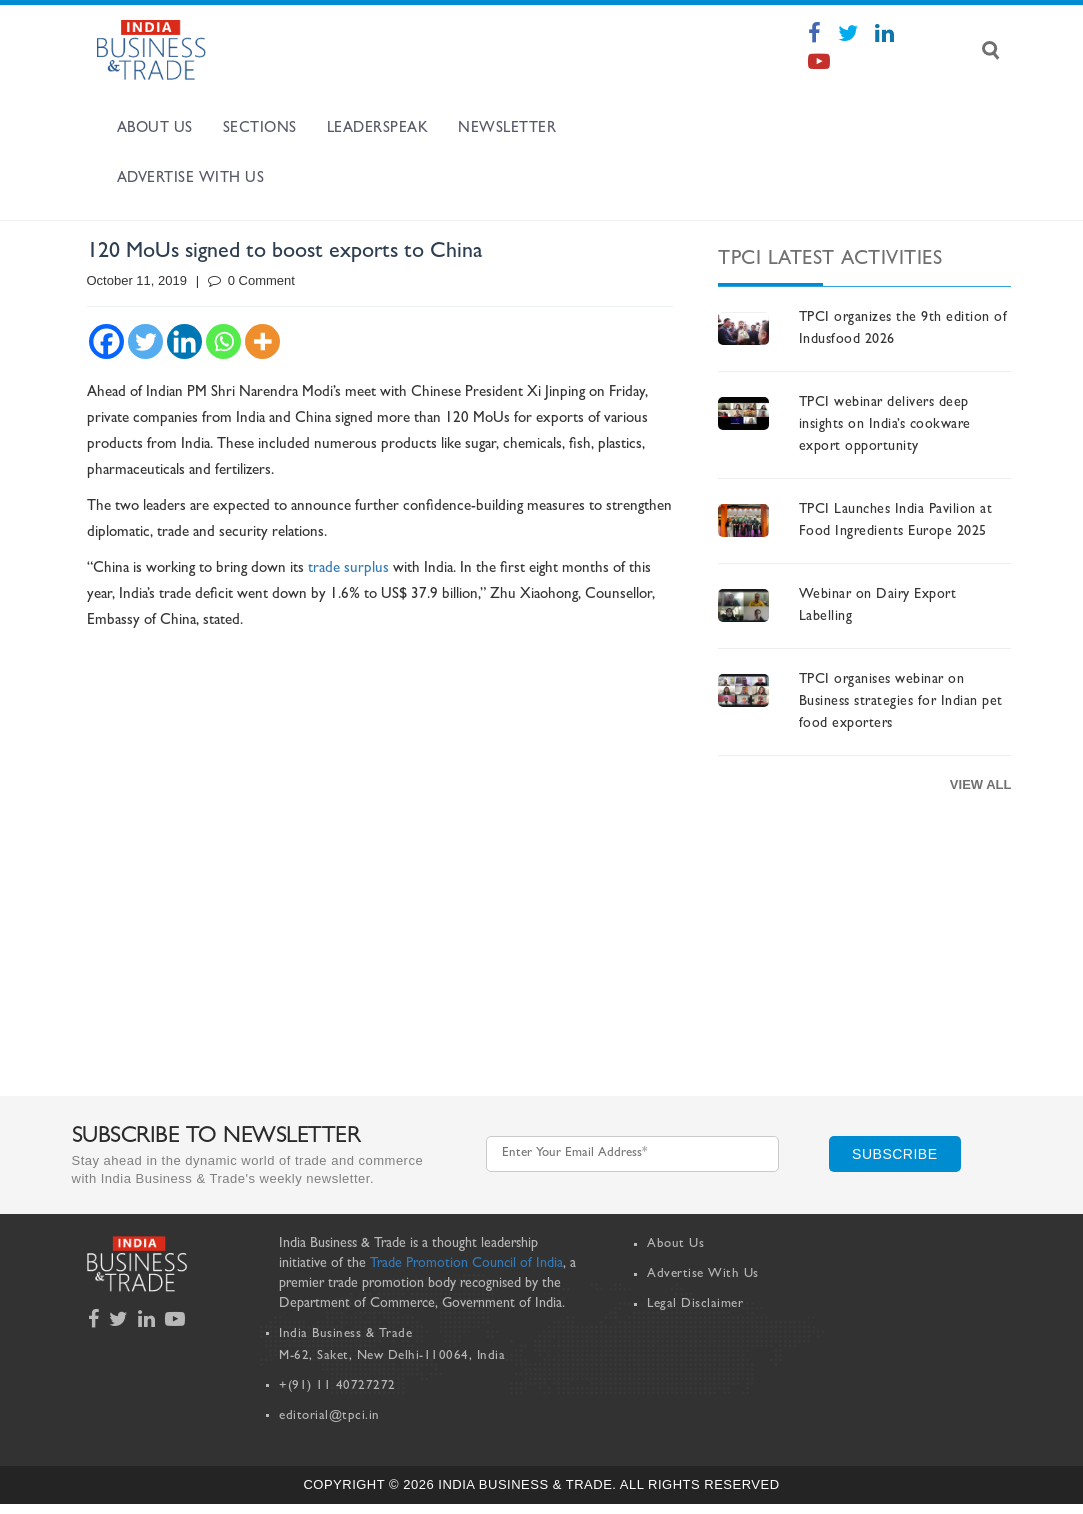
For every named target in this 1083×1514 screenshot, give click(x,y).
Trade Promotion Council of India (466, 1264)
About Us (155, 129)
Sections (260, 129)
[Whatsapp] (223, 341)
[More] (262, 341)
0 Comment (251, 280)
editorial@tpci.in (329, 1416)
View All (981, 784)
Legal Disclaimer (695, 1304)
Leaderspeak (378, 129)
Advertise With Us (703, 1274)
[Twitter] (145, 341)
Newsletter (507, 129)
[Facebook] (106, 341)
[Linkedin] (184, 341)
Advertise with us (191, 179)
